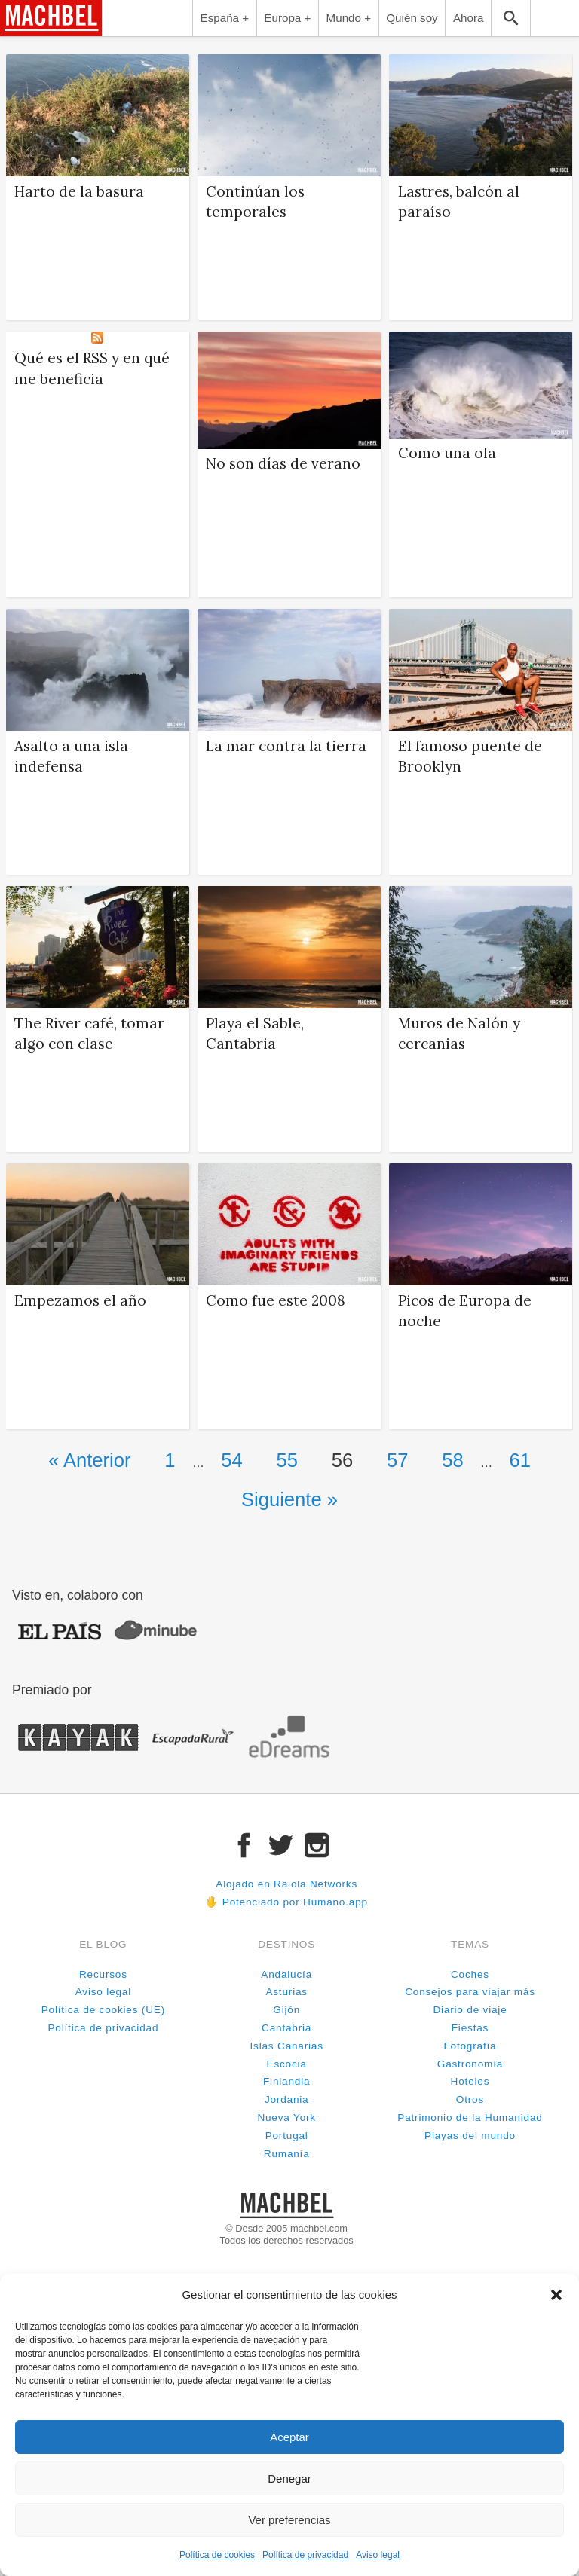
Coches (470, 1974)
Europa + (287, 17)
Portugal (286, 2135)
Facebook (244, 1845)
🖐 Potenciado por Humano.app (286, 1902)
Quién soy (411, 17)
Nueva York (286, 2117)
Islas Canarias (286, 2046)
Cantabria (286, 2028)
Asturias (286, 1991)
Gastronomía (470, 2064)
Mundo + (349, 17)
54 (231, 1460)
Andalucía (286, 1974)
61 (520, 1460)
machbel (27, 35)
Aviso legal (378, 2555)
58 (452, 1460)
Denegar (289, 2478)
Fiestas (470, 2028)
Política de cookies (217, 2555)
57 (397, 1460)
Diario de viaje (470, 2009)
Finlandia (286, 2081)
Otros (470, 2099)
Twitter (280, 1845)
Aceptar (289, 2437)
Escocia (287, 2064)
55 (287, 1460)
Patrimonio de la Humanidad (469, 2117)
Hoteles (470, 2081)
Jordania (287, 2099)
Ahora (468, 17)
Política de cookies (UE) (103, 2009)
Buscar (511, 18)
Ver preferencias (289, 2519)
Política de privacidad (305, 2555)
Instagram (317, 1845)
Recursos (103, 1974)
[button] (556, 2295)
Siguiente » (289, 1499)
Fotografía (469, 2046)
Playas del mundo (470, 2135)
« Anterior (89, 1460)
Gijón (286, 2009)
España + (225, 17)
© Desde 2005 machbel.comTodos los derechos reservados (287, 2234)
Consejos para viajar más (470, 1991)
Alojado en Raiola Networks (286, 1884)
